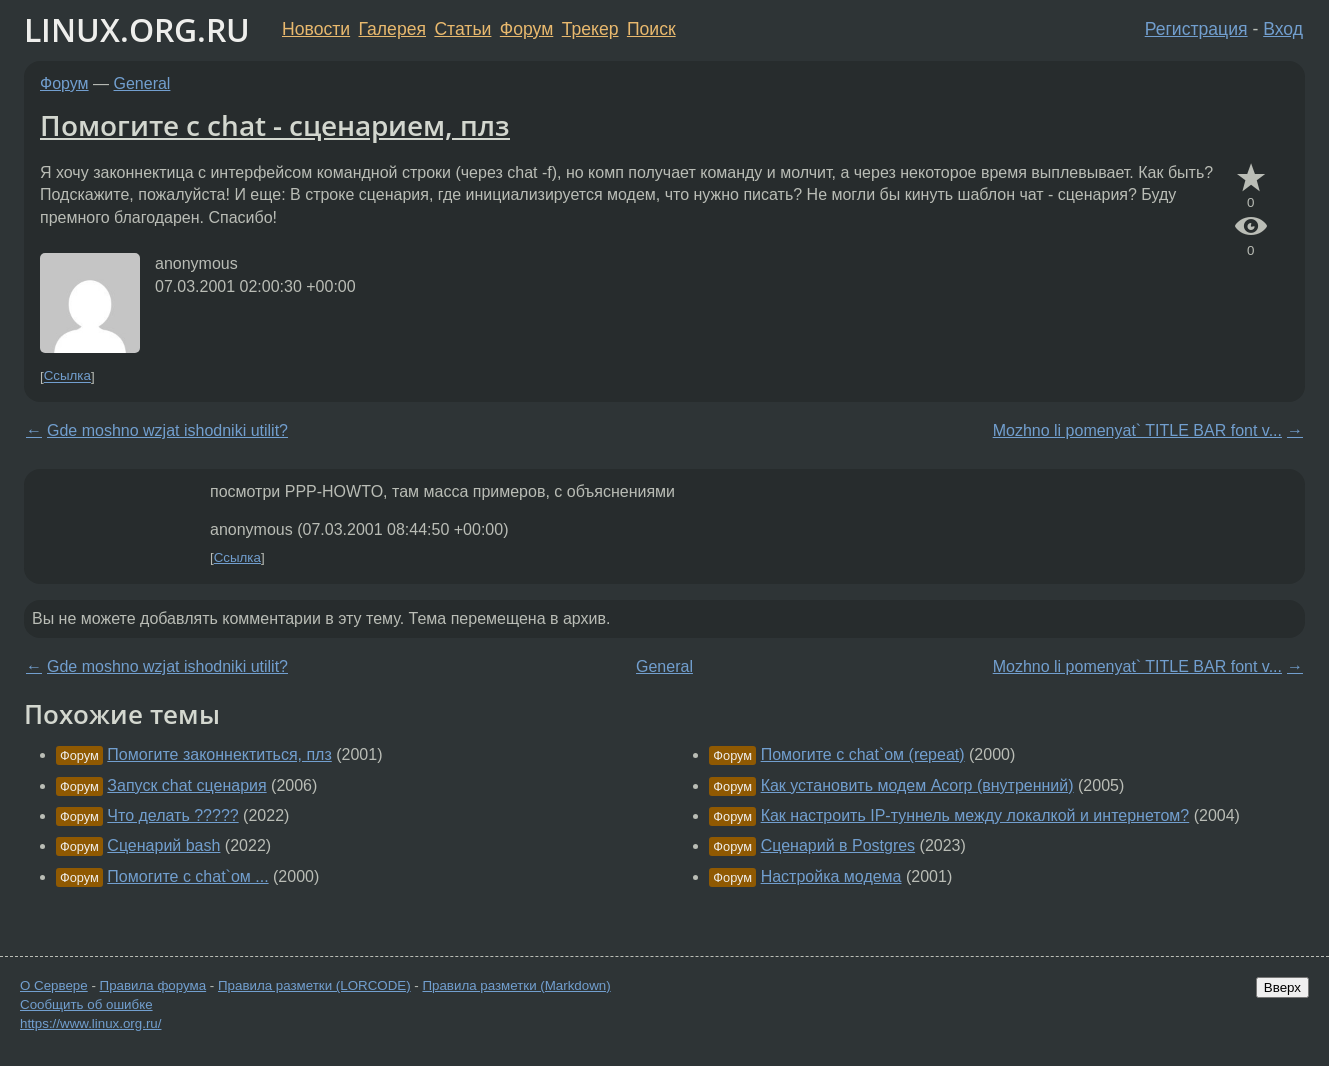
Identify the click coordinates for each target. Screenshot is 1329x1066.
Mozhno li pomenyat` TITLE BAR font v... (1137, 430)
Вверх (1282, 987)
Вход (1283, 29)
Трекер (590, 29)
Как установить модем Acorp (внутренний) (917, 785)
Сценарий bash (163, 845)
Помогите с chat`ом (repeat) (863, 754)
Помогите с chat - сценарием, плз (275, 125)
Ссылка (67, 376)
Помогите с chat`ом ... (187, 876)
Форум (526, 29)
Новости (316, 29)
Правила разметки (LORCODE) (314, 985)
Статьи (462, 29)
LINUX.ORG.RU (137, 29)
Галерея (392, 29)
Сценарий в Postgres (838, 845)
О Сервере (54, 985)
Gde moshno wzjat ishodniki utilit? (167, 430)
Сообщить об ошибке (86, 1004)
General (142, 83)
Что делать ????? (172, 815)
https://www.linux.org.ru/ (90, 1023)
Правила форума (153, 985)
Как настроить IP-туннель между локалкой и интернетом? (975, 815)
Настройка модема (831, 876)
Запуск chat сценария (186, 785)
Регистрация (1196, 29)
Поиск (651, 29)
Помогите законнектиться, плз (219, 754)
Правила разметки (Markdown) (516, 985)
